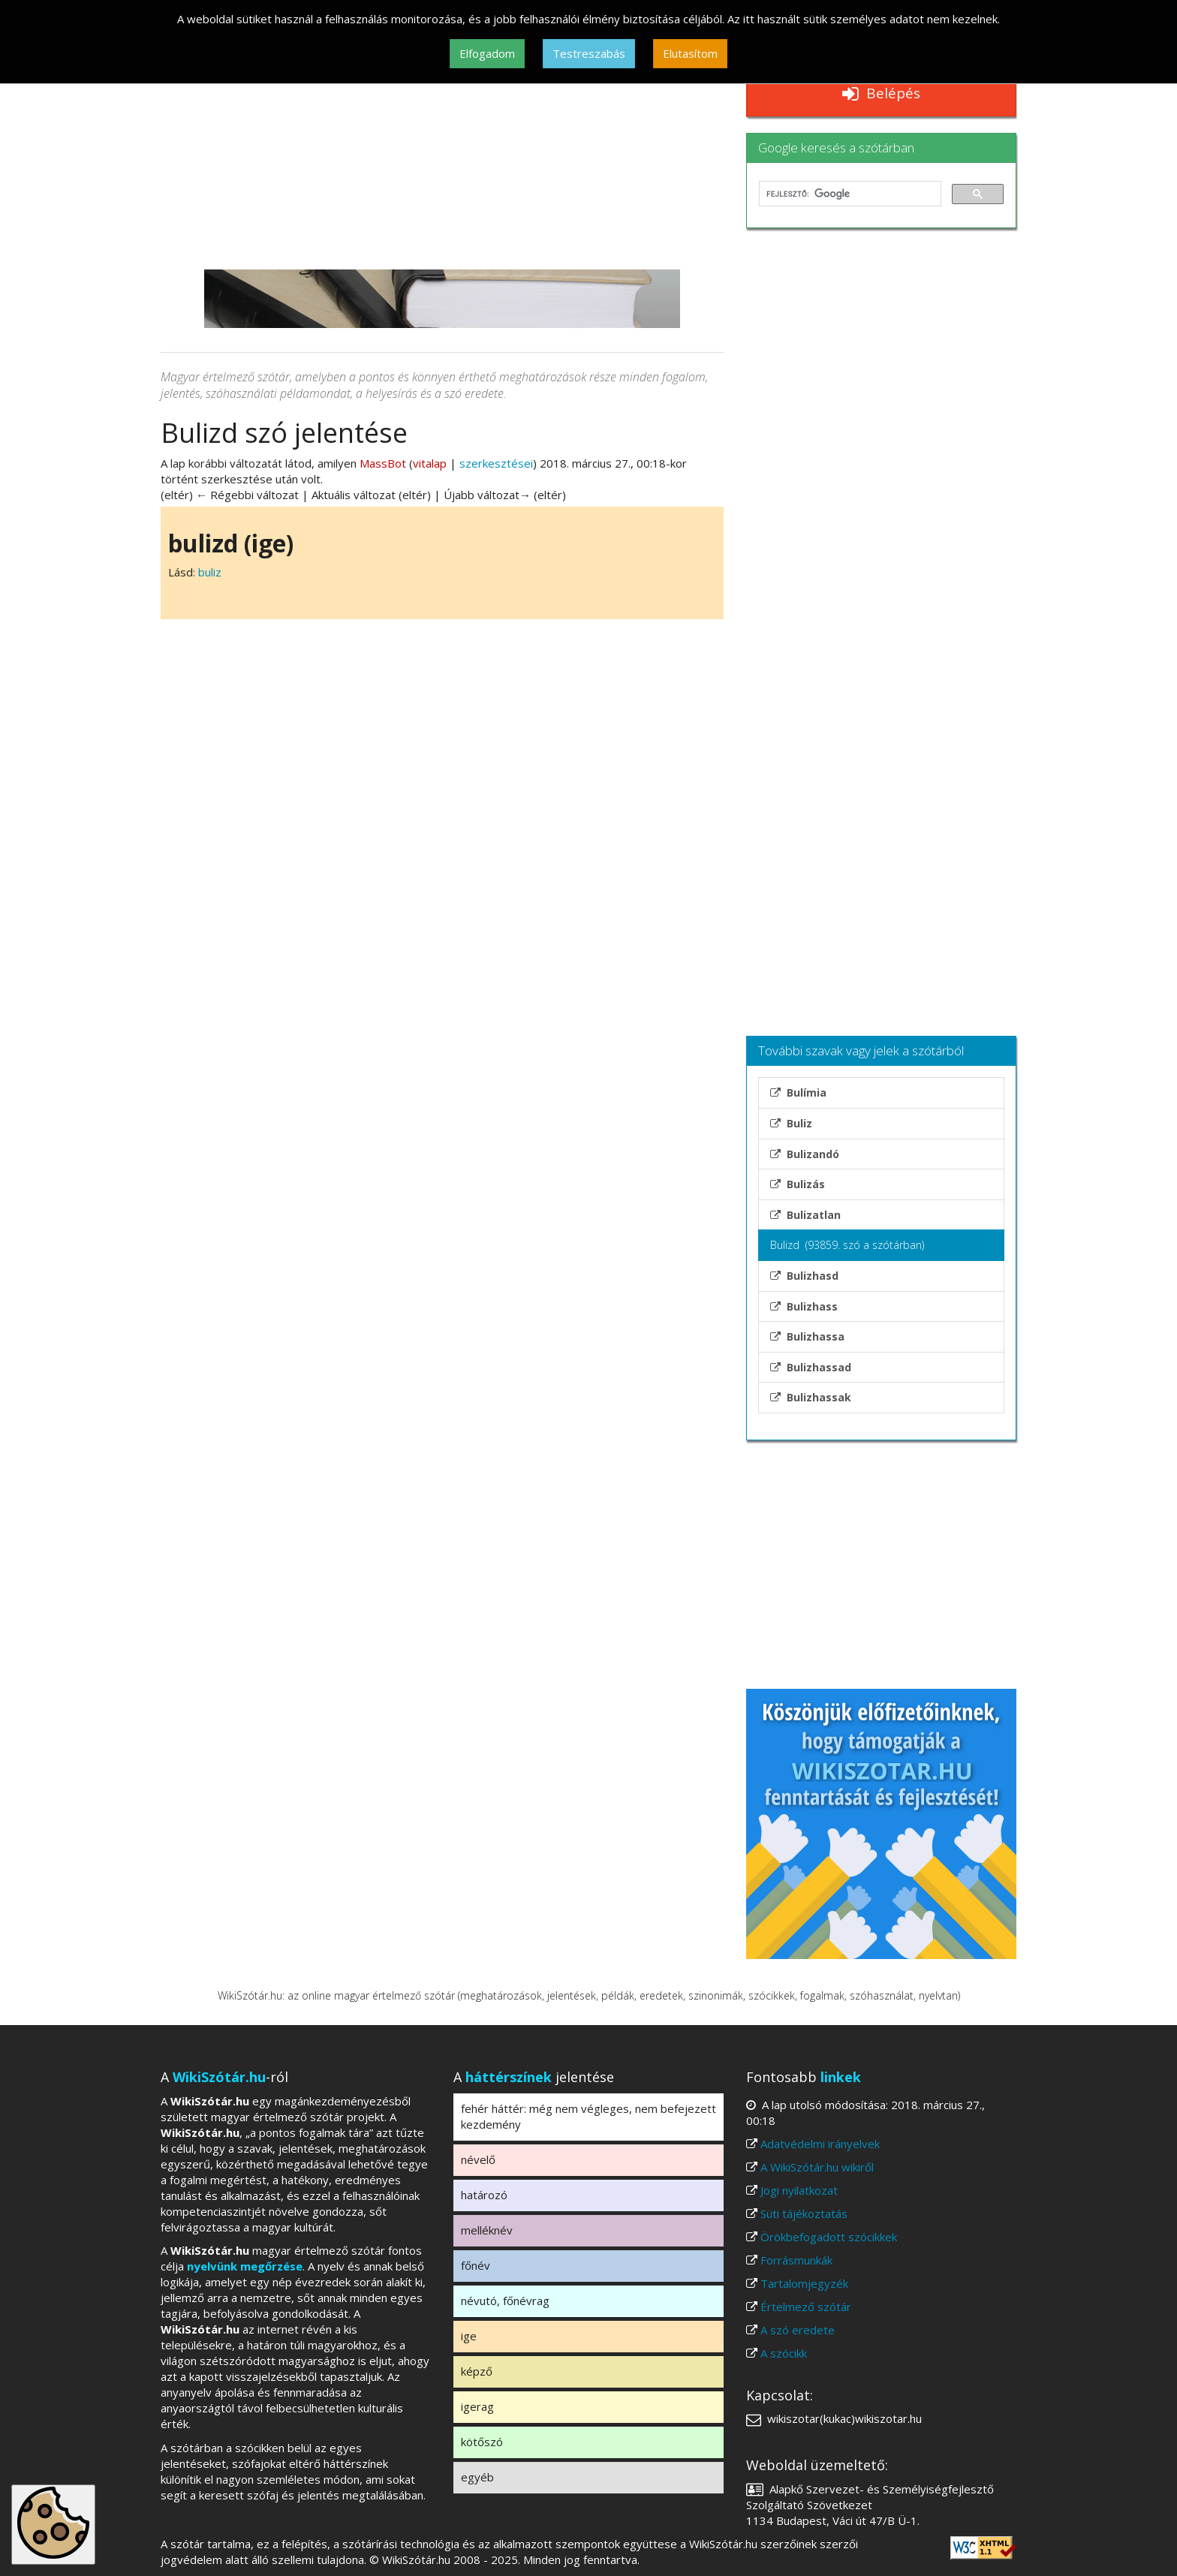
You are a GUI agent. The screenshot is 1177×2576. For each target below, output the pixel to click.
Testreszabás (588, 53)
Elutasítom (690, 53)
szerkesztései (496, 463)
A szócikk (783, 2353)
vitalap (430, 463)
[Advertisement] (442, 157)
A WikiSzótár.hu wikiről (817, 2166)
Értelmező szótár (805, 2306)
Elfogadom (487, 53)
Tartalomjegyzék (804, 2283)
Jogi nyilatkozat (799, 2190)
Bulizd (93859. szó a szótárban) (847, 1245)
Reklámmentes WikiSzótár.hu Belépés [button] (881, 84)
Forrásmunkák (796, 2260)
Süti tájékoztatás (803, 2213)
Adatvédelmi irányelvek (820, 2143)
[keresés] (848, 193)
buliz (209, 571)
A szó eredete (797, 2329)
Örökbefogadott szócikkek (828, 2236)
